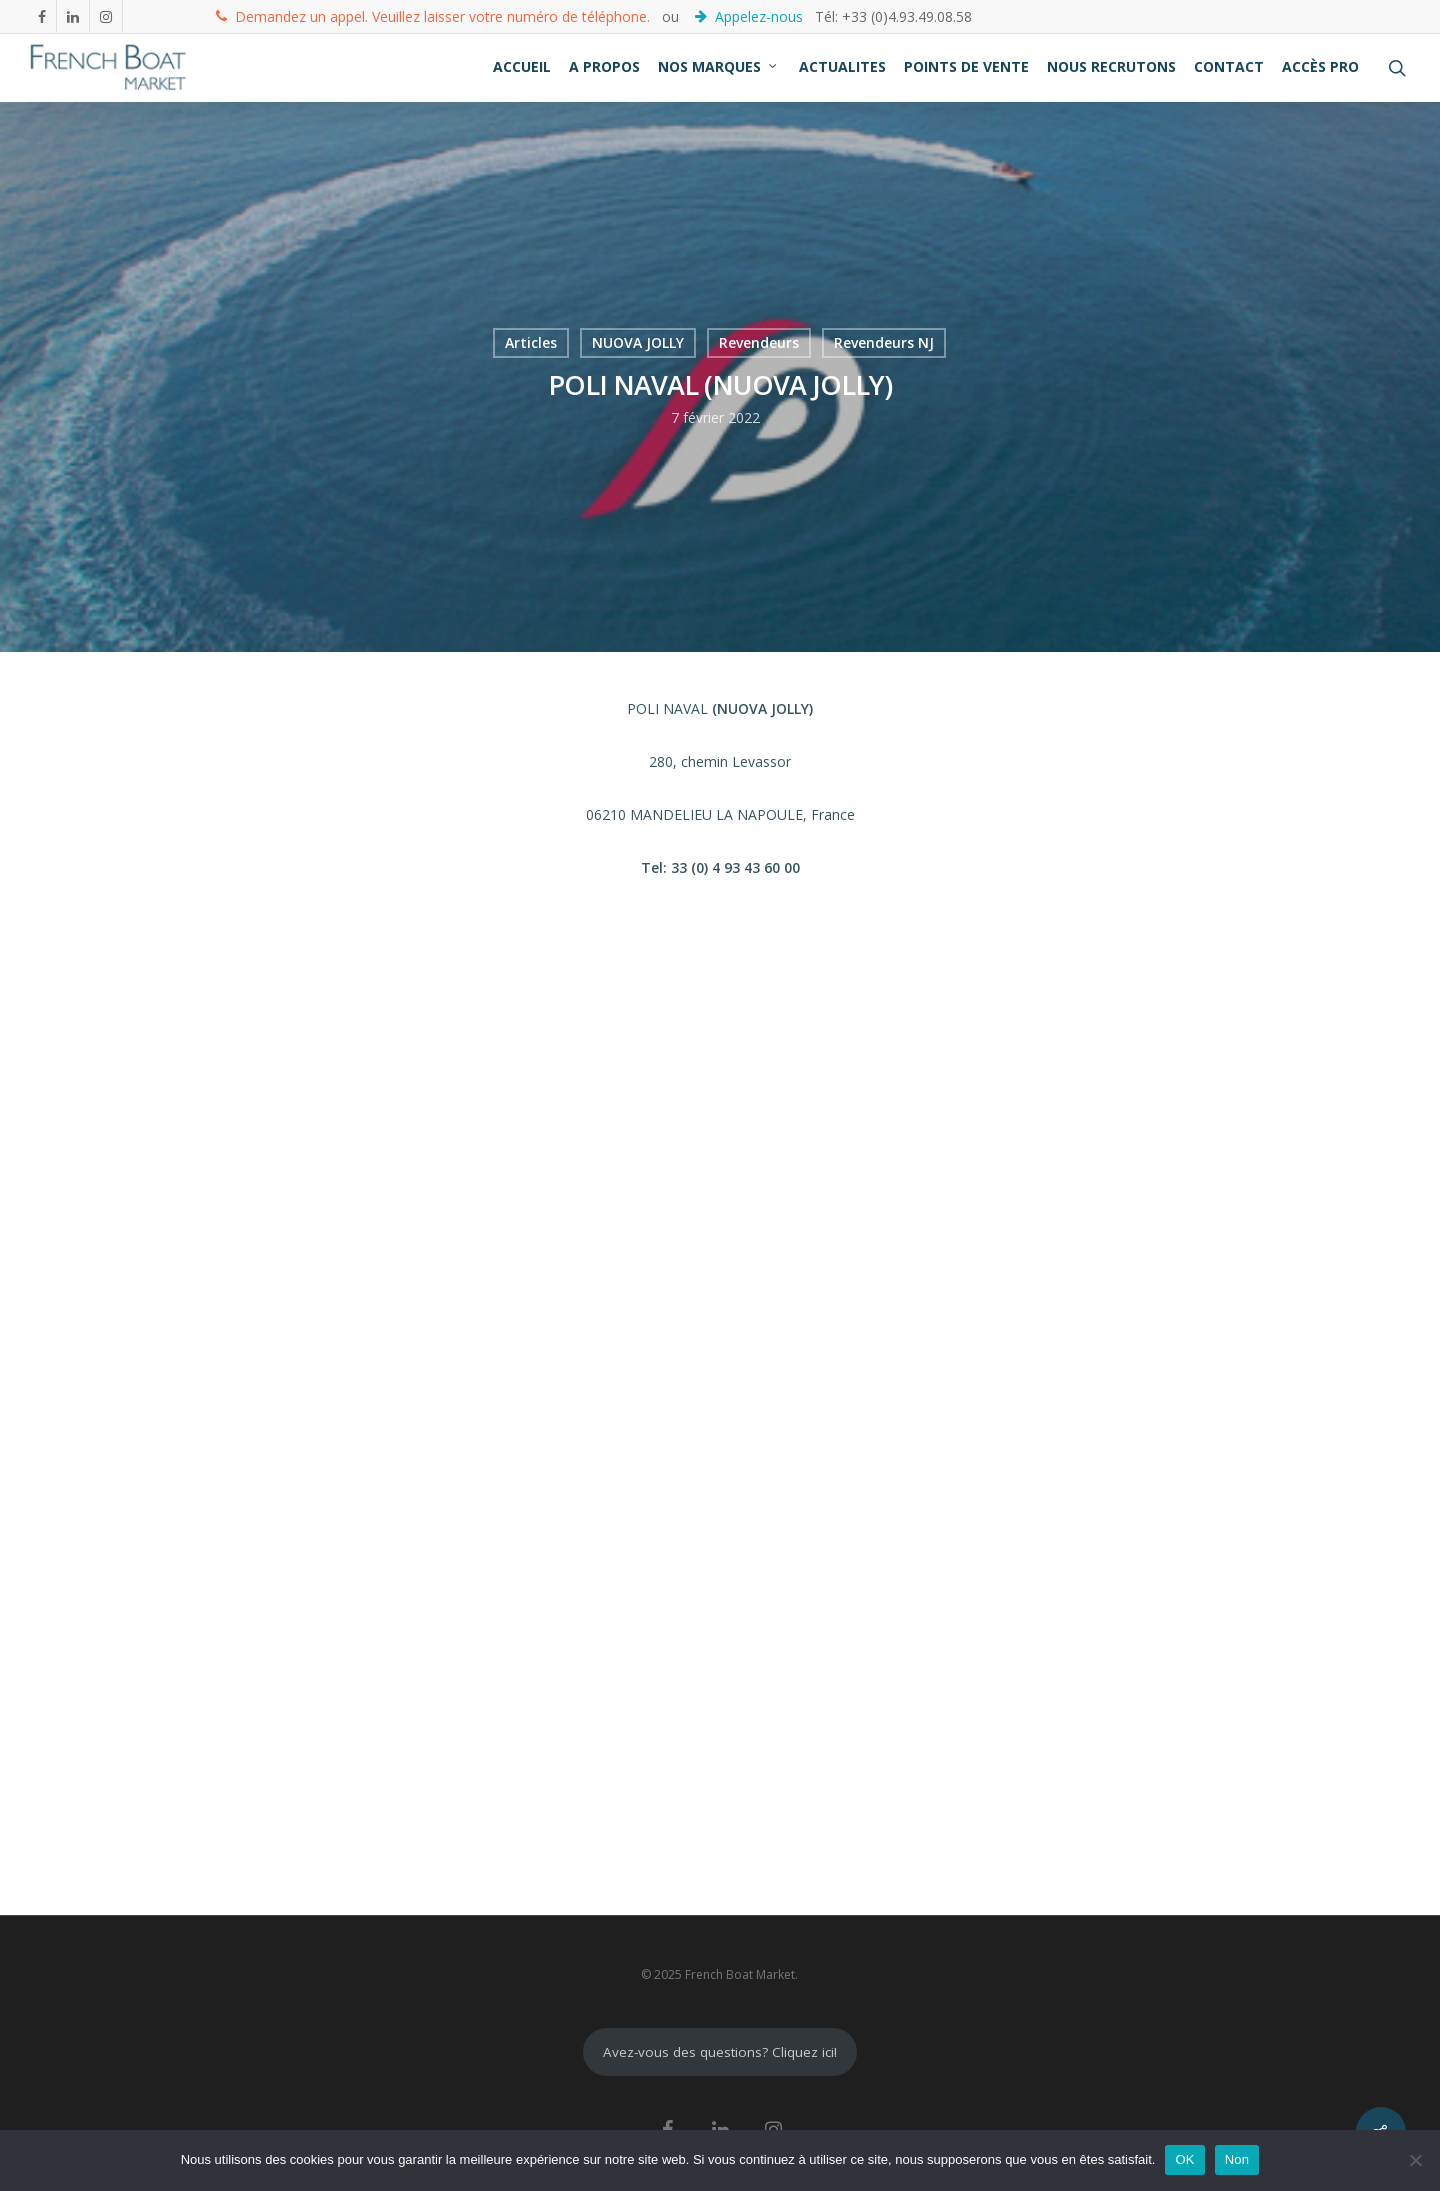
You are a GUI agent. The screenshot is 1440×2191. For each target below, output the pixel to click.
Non (1237, 2159)
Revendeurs (759, 342)
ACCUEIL (522, 66)
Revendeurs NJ (884, 342)
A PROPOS (604, 66)
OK (1184, 2159)
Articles (531, 342)
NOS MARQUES (718, 66)
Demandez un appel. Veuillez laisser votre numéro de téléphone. (433, 15)
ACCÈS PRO (1320, 66)
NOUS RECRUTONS (1111, 66)
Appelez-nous (751, 15)
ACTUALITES (842, 66)
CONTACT (1229, 66)
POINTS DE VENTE (966, 66)
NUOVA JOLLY (638, 342)
